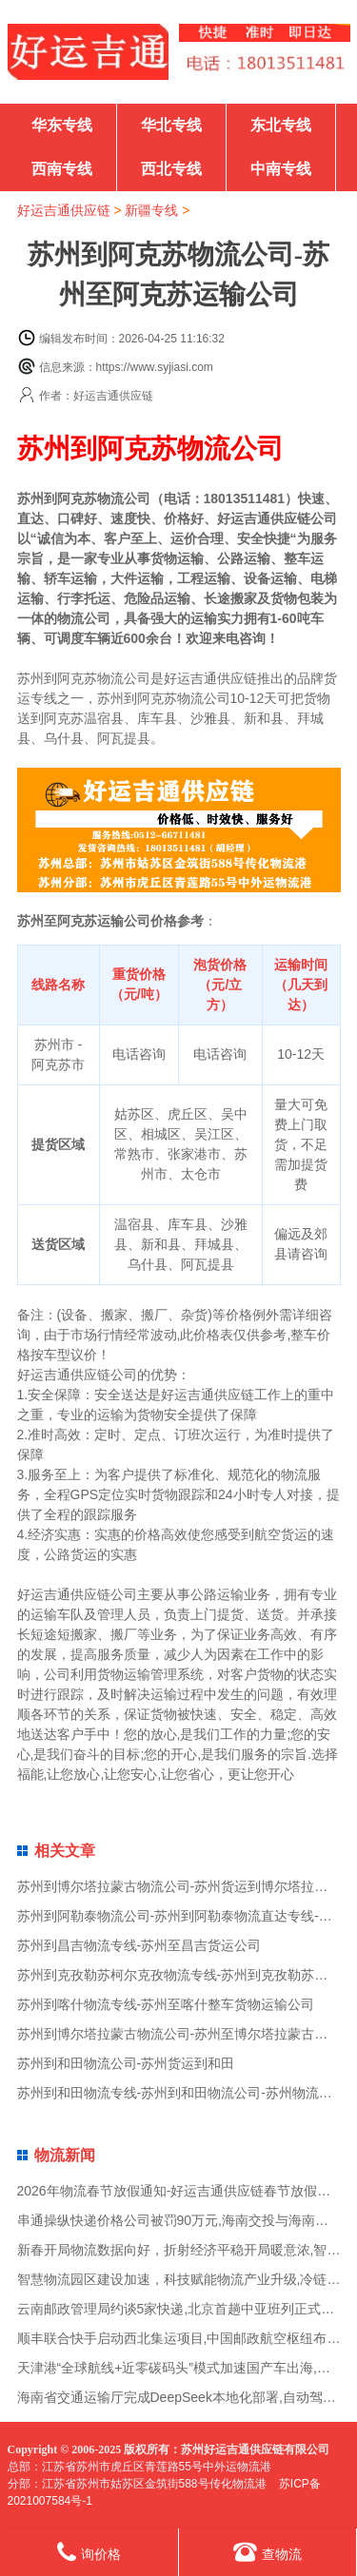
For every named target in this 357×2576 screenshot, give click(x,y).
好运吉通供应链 (63, 210)
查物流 (267, 2552)
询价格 (89, 2552)
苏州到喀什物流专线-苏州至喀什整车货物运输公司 (166, 2004)
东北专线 (280, 125)
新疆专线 (151, 210)
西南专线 (61, 169)
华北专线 (171, 125)
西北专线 (171, 169)
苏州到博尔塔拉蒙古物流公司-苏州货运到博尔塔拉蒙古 (179, 1886)
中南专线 (280, 169)
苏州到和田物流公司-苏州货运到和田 (126, 2063)
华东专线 (61, 125)
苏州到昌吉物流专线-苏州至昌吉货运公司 (139, 1945)
